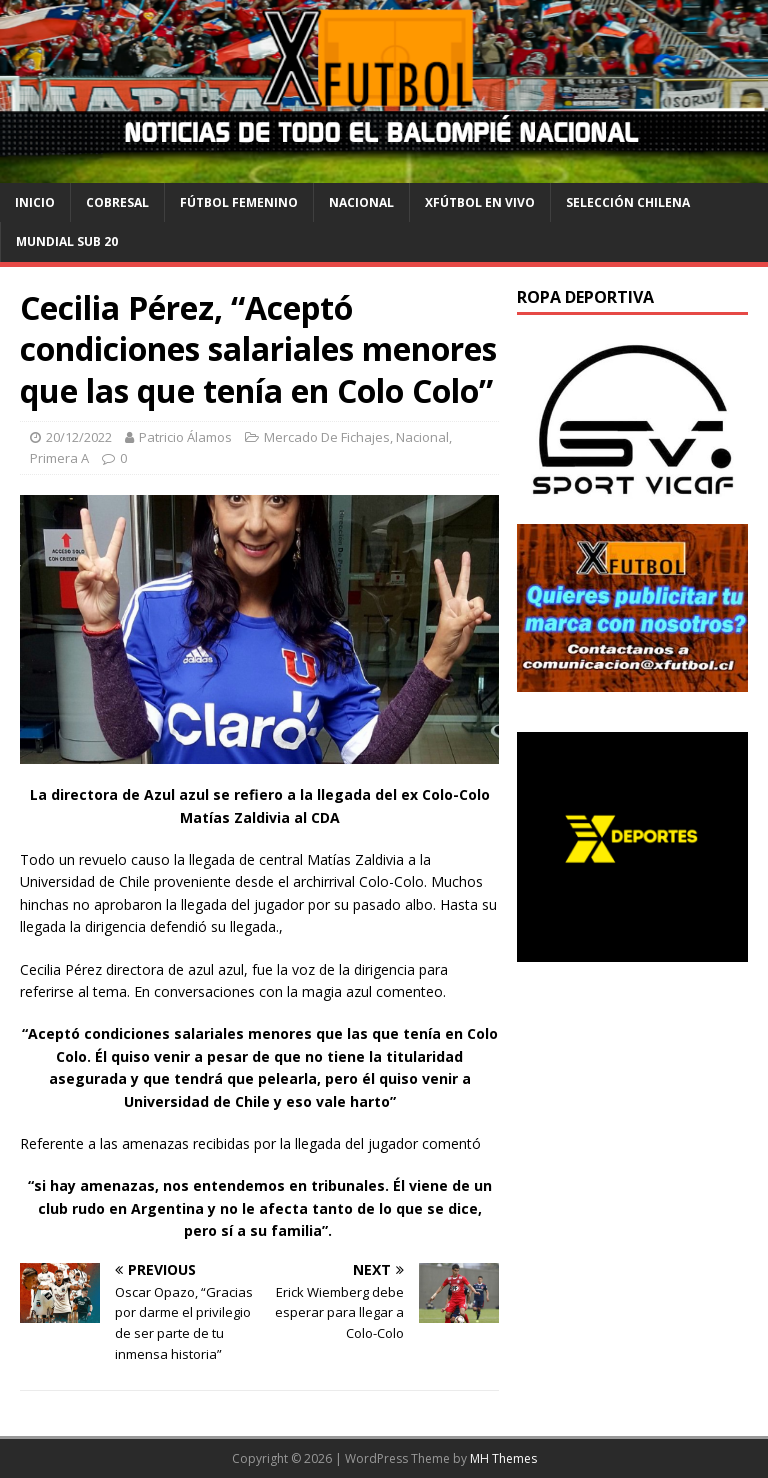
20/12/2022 (79, 437)
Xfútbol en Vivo (480, 202)
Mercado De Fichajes (327, 437)
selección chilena (628, 202)
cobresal (117, 202)
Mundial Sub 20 (67, 241)
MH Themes (503, 1458)
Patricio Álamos (185, 437)
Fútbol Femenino (239, 202)
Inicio (35, 202)
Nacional (361, 202)
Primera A (59, 458)
